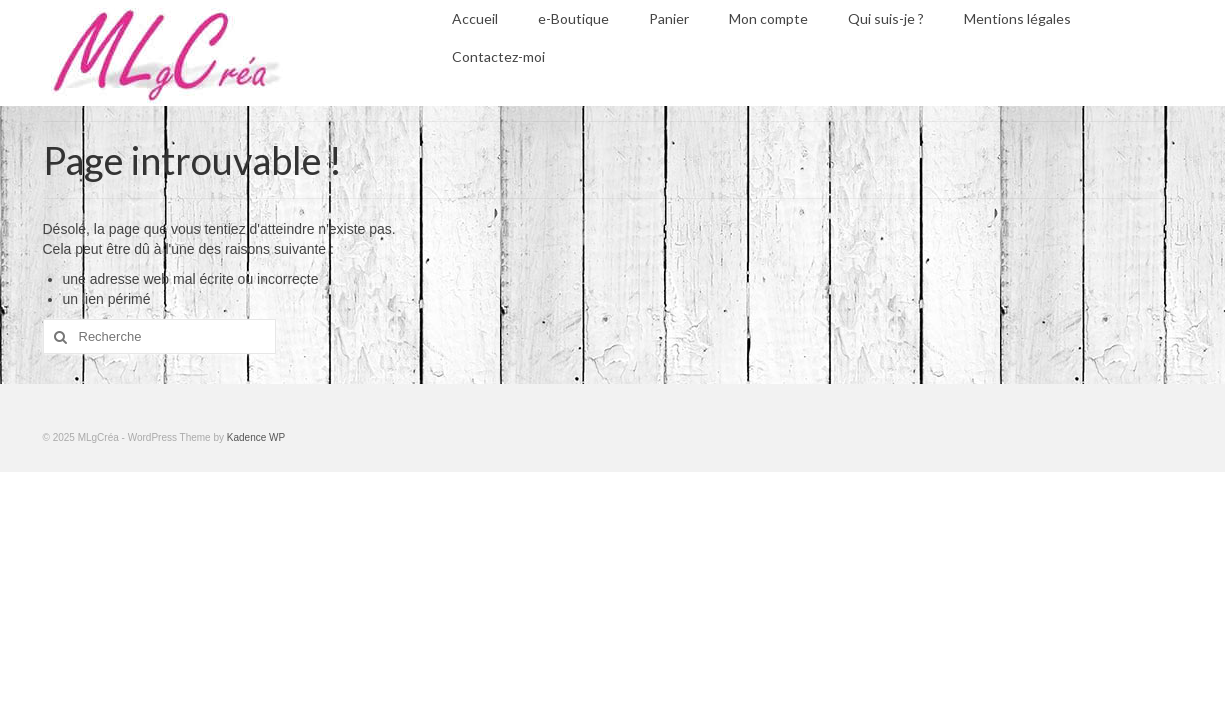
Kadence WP (256, 437)
